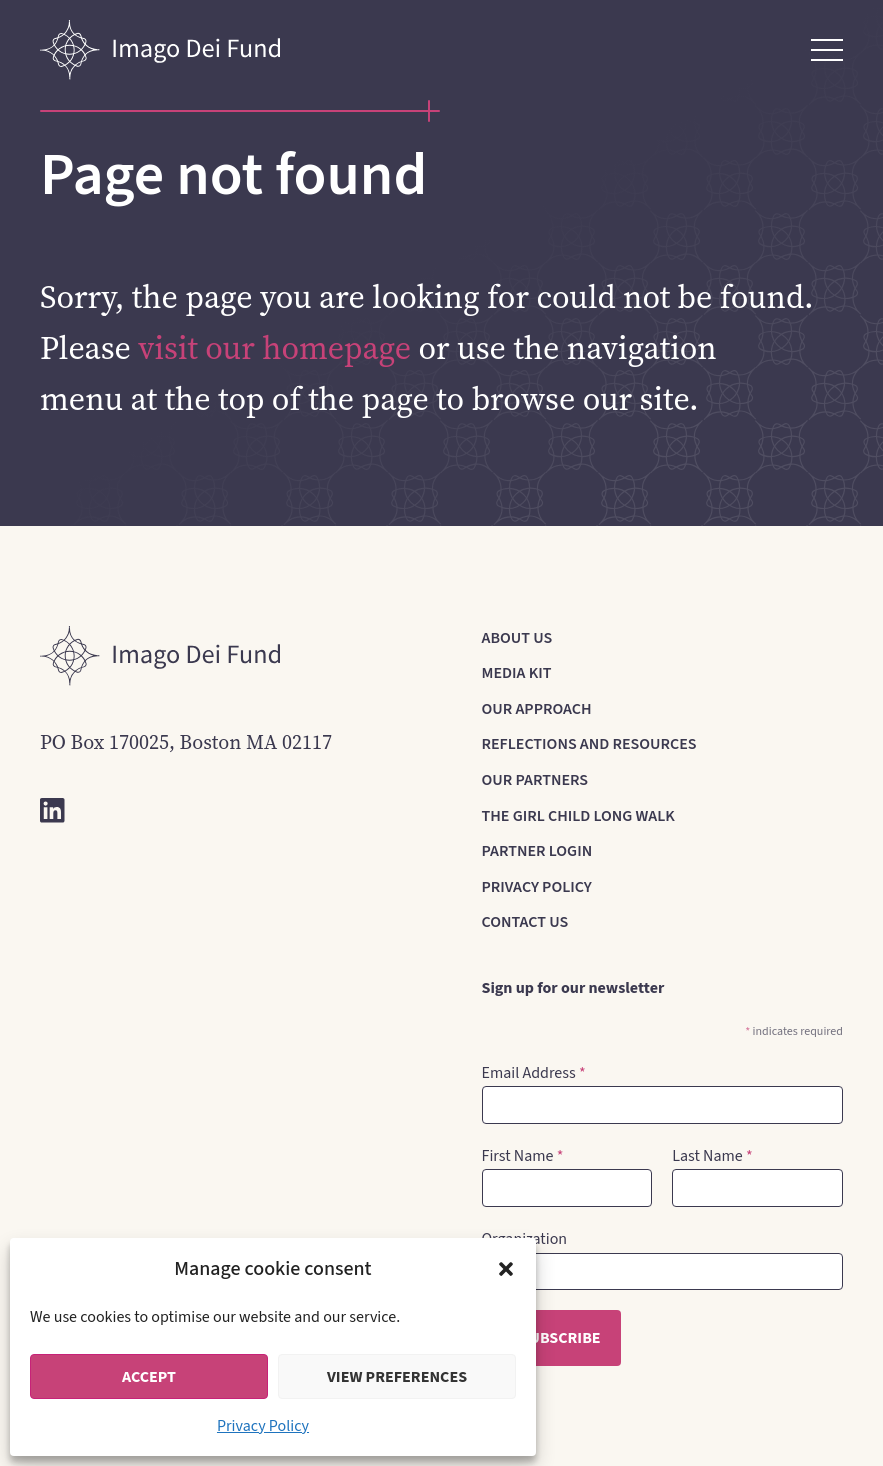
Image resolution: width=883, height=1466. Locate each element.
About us (517, 638)
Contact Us (525, 922)
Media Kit (517, 673)
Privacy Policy (263, 1426)
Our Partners (535, 780)
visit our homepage (274, 348)
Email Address (534, 1073)
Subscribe (560, 1338)
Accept (149, 1377)
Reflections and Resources (589, 744)
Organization (525, 1239)
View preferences (397, 1377)
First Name (523, 1156)
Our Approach (537, 709)
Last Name (712, 1156)
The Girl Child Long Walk (578, 816)
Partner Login (537, 851)
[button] (506, 1269)
